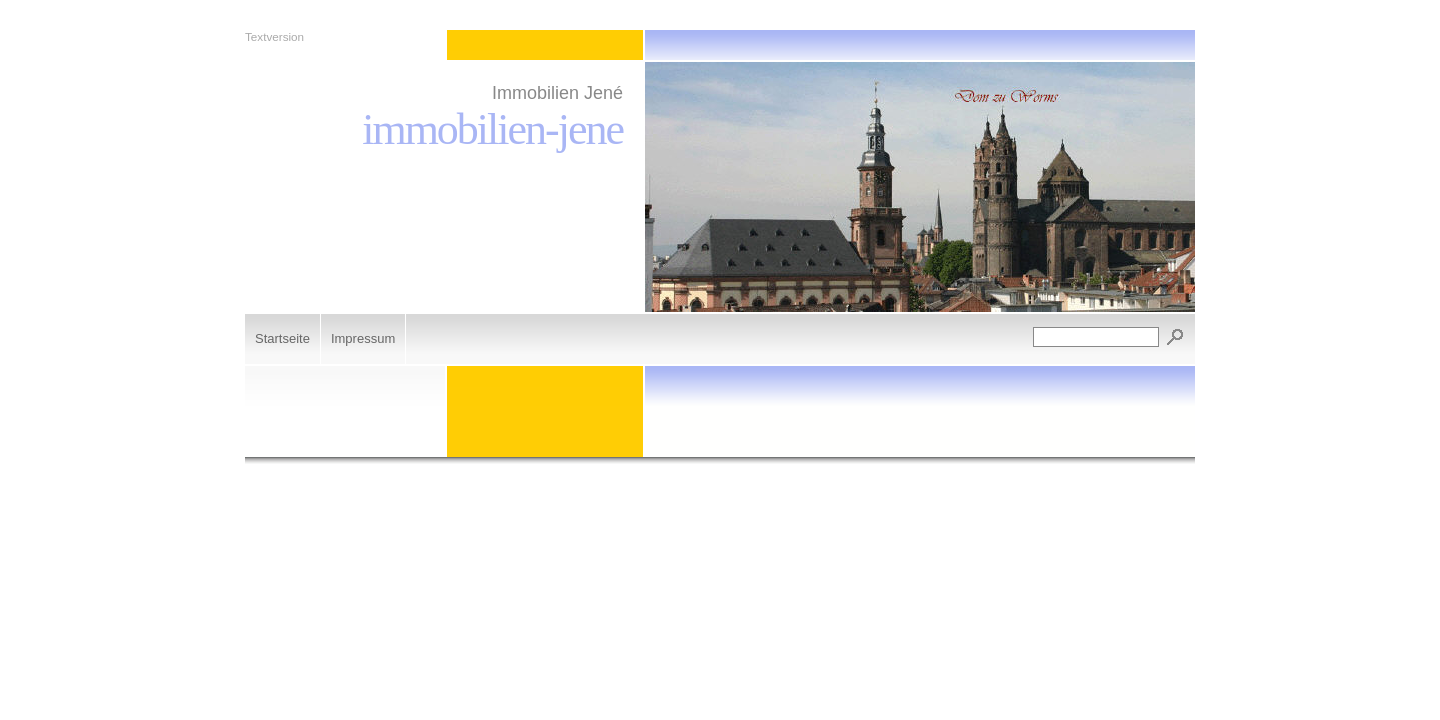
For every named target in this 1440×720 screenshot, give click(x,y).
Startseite (282, 338)
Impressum (363, 338)
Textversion (274, 36)
